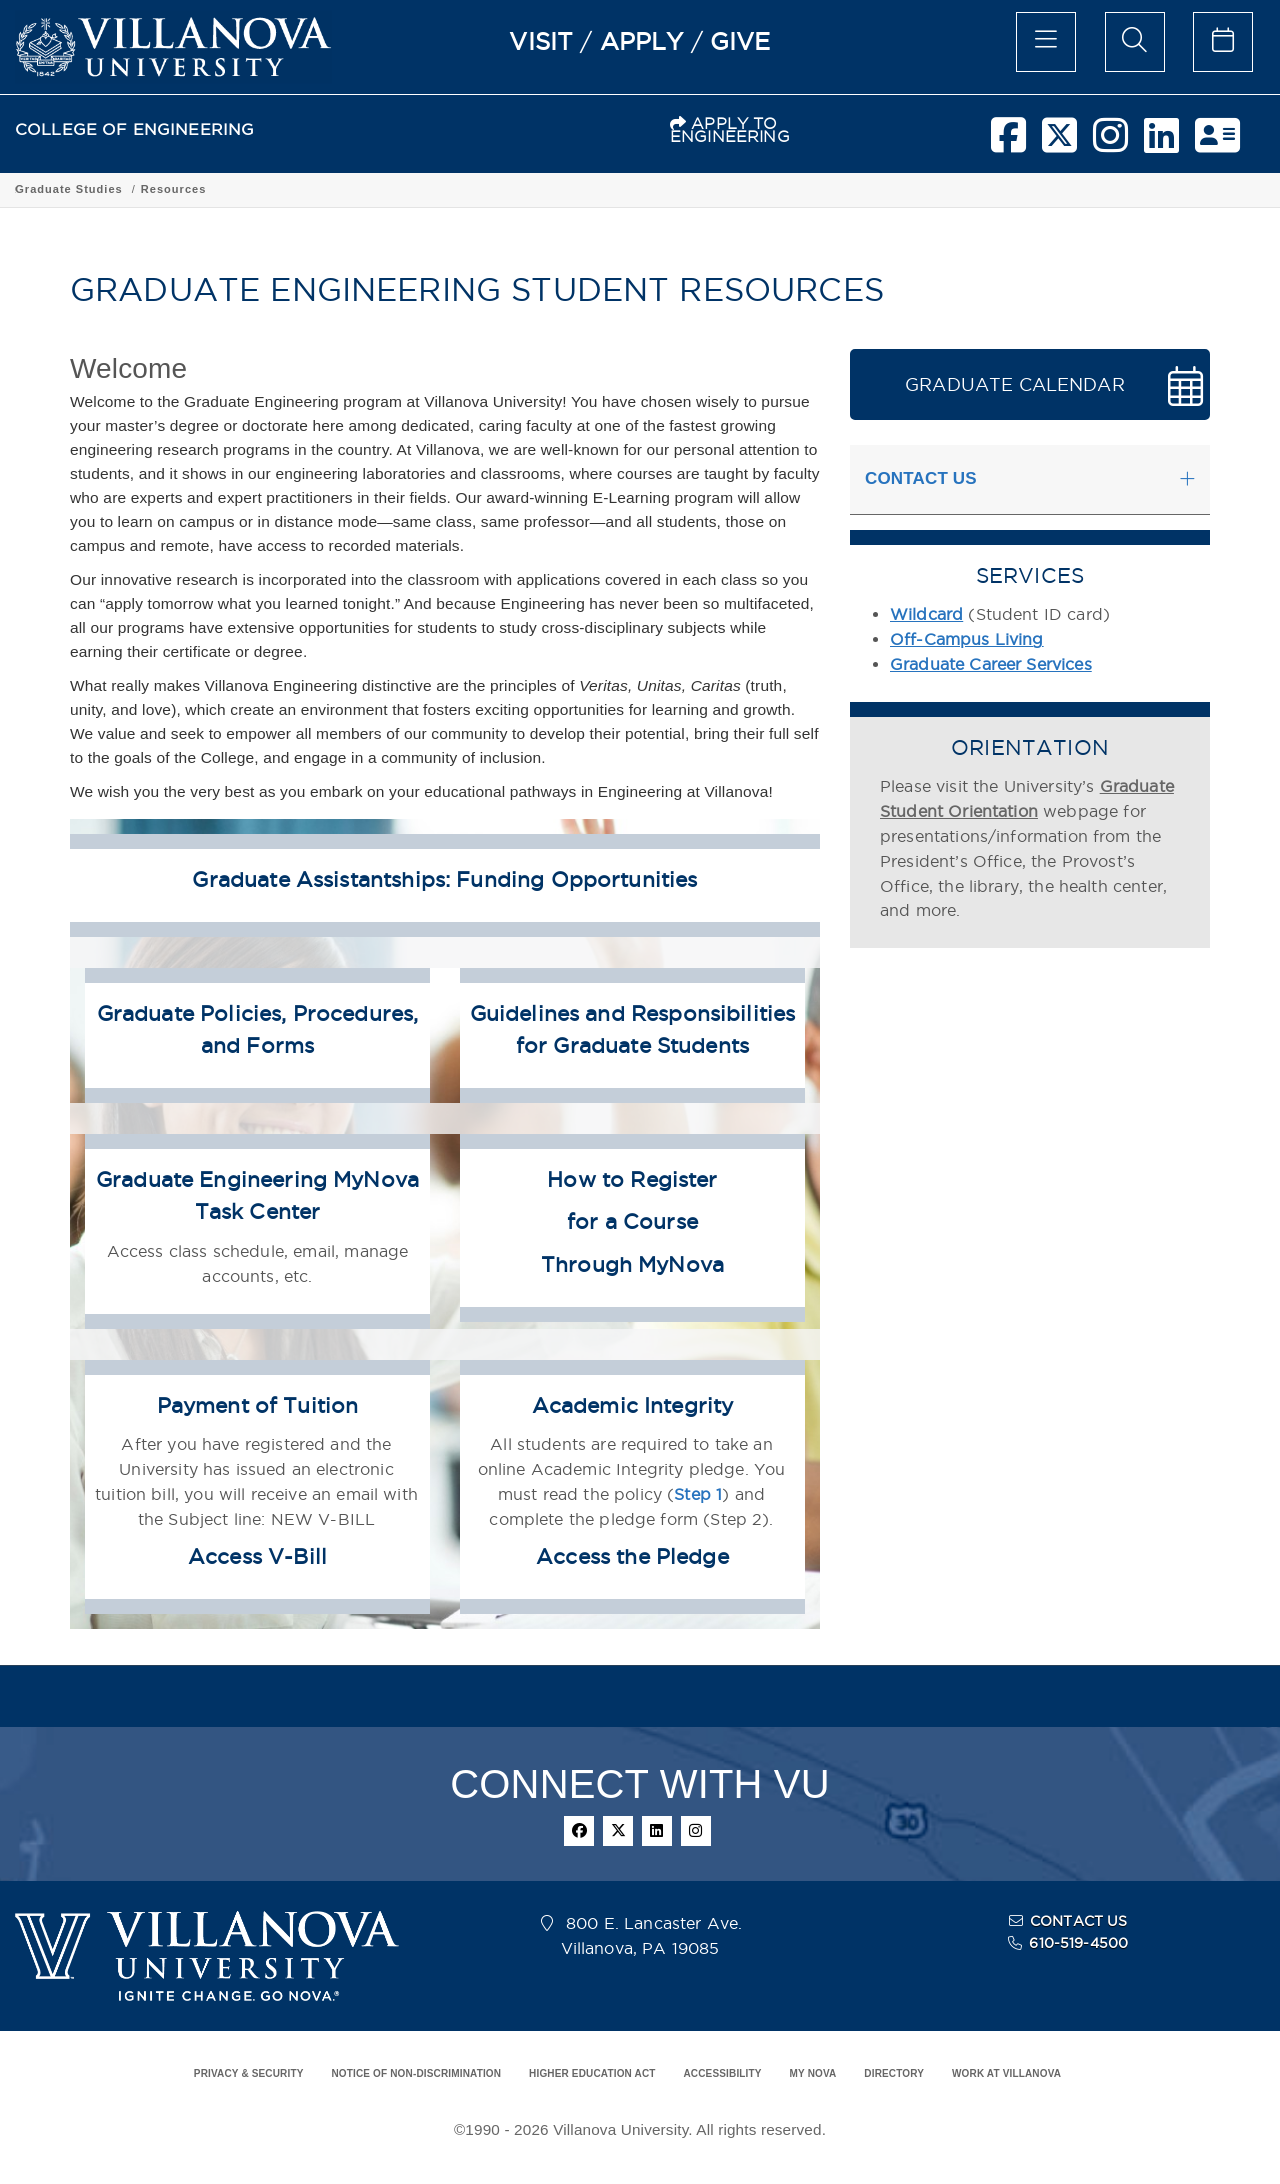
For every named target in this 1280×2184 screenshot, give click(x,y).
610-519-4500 (1078, 1943)
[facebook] (1008, 143)
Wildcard (926, 614)
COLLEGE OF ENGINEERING (134, 129)
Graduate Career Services (991, 664)
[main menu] (1046, 42)
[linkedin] (1161, 143)
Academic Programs (269, 189)
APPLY (642, 41)
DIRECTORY (894, 2073)
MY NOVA (813, 2073)
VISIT (541, 41)
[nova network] (1217, 143)
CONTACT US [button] (921, 478)
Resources (508, 189)
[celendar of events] (1223, 42)
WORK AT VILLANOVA (1006, 2073)
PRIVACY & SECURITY (249, 2073)
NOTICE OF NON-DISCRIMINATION (416, 2073)
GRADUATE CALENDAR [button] (1015, 384)
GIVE (740, 41)
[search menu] (1135, 42)
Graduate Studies (402, 189)
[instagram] (1110, 143)
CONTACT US (1079, 1921)
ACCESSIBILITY (722, 2073)
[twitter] (1059, 143)
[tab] (1030, 480)
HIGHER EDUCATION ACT (592, 2073)
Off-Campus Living (967, 639)
